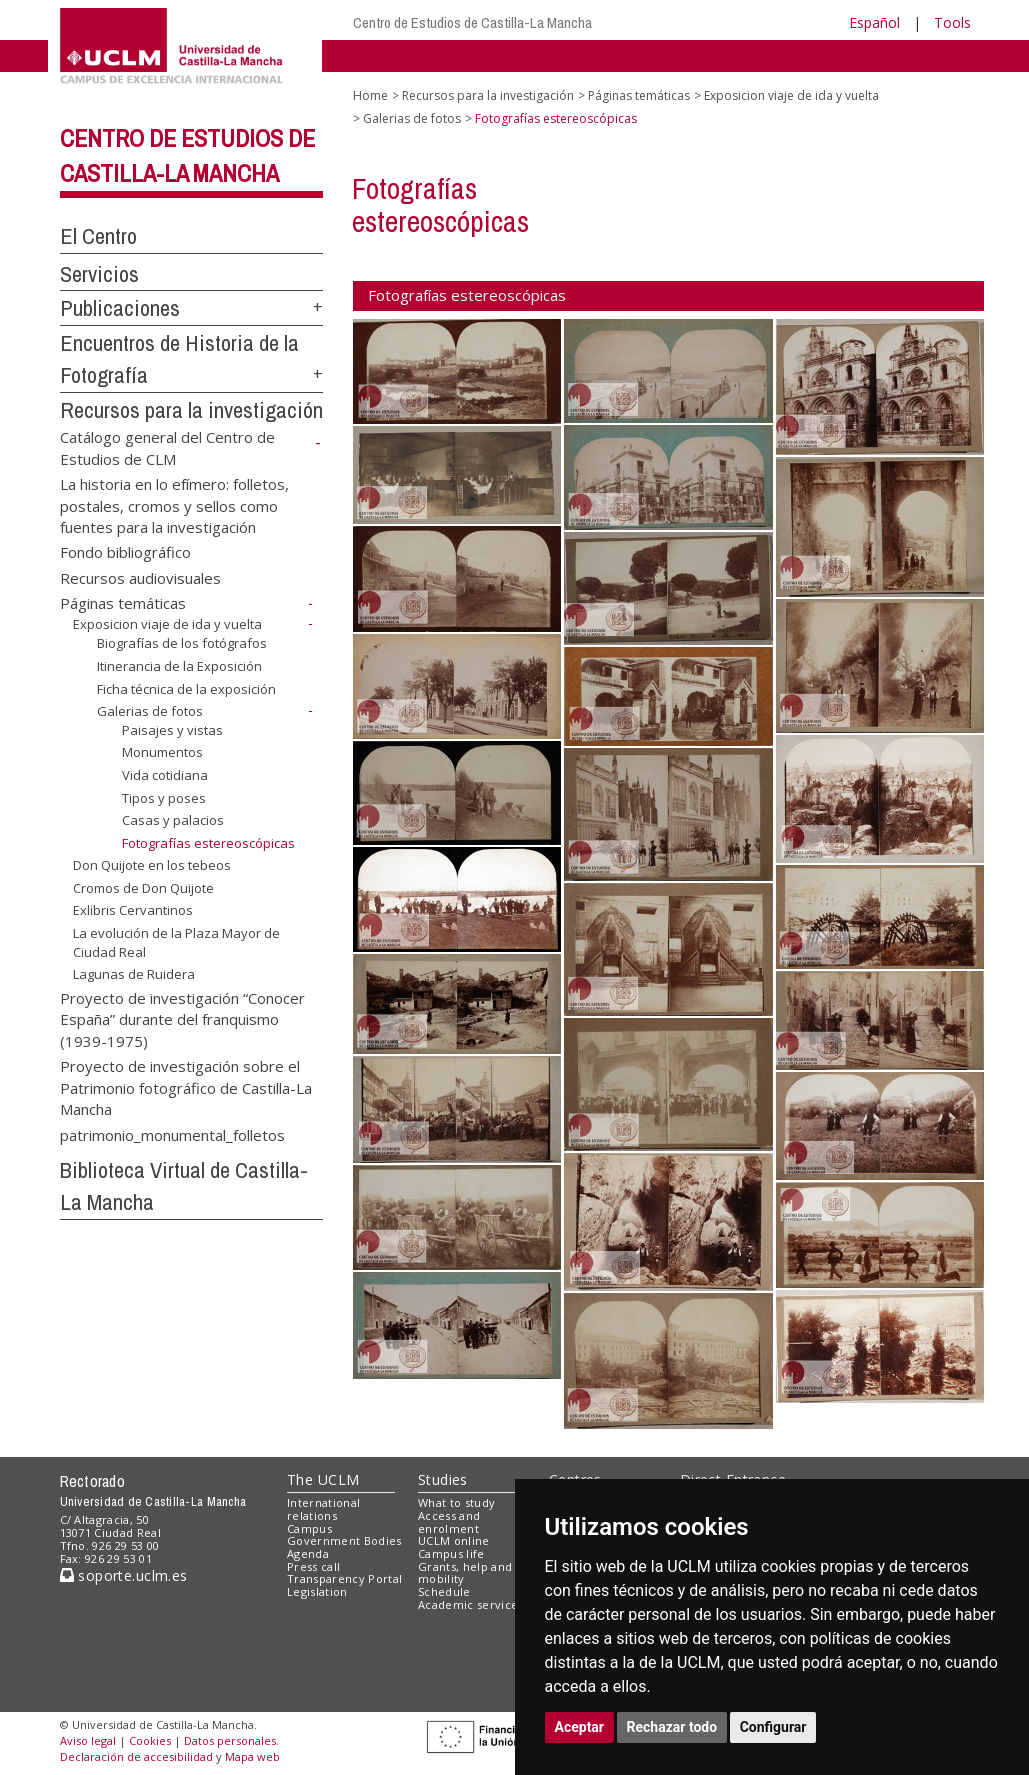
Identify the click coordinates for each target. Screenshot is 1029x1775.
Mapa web (252, 1756)
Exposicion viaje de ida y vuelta (167, 624)
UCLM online (454, 1540)
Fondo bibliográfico (125, 552)
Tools (952, 22)
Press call (313, 1566)
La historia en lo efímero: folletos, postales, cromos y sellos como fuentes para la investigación (174, 505)
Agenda (308, 1553)
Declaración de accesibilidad (136, 1756)
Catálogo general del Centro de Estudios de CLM (167, 447)
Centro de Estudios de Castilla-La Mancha (472, 22)
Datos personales (230, 1740)
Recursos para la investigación (191, 410)
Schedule (444, 1591)
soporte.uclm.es (124, 1575)
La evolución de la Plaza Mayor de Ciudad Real (176, 942)
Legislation (317, 1591)
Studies (443, 1479)
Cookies (150, 1740)
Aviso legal (88, 1740)
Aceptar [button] (580, 1727)
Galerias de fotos (150, 711)
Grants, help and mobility (465, 1573)
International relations (323, 1509)
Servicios (99, 274)
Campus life (451, 1553)
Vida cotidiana (165, 775)
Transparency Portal (344, 1578)
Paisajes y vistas (172, 730)
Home (370, 95)
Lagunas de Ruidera (134, 974)
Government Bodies (344, 1540)
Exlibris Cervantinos (133, 910)
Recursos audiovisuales (140, 577)
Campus (309, 1528)
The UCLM (323, 1479)
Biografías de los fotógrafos (182, 643)
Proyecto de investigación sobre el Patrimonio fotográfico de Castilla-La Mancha (186, 1087)
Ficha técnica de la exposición (186, 688)
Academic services (471, 1604)
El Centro (98, 236)
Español (874, 22)
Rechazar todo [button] (672, 1727)
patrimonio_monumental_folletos (172, 1134)
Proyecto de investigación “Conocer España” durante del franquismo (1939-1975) (182, 1019)
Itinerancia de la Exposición (179, 666)
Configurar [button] (773, 1727)
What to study (456, 1502)
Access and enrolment (449, 1522)
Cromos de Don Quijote (143, 888)
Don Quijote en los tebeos (152, 865)
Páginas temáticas (123, 603)
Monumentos (162, 752)
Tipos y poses (164, 798)
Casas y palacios (173, 820)
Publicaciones (120, 308)
